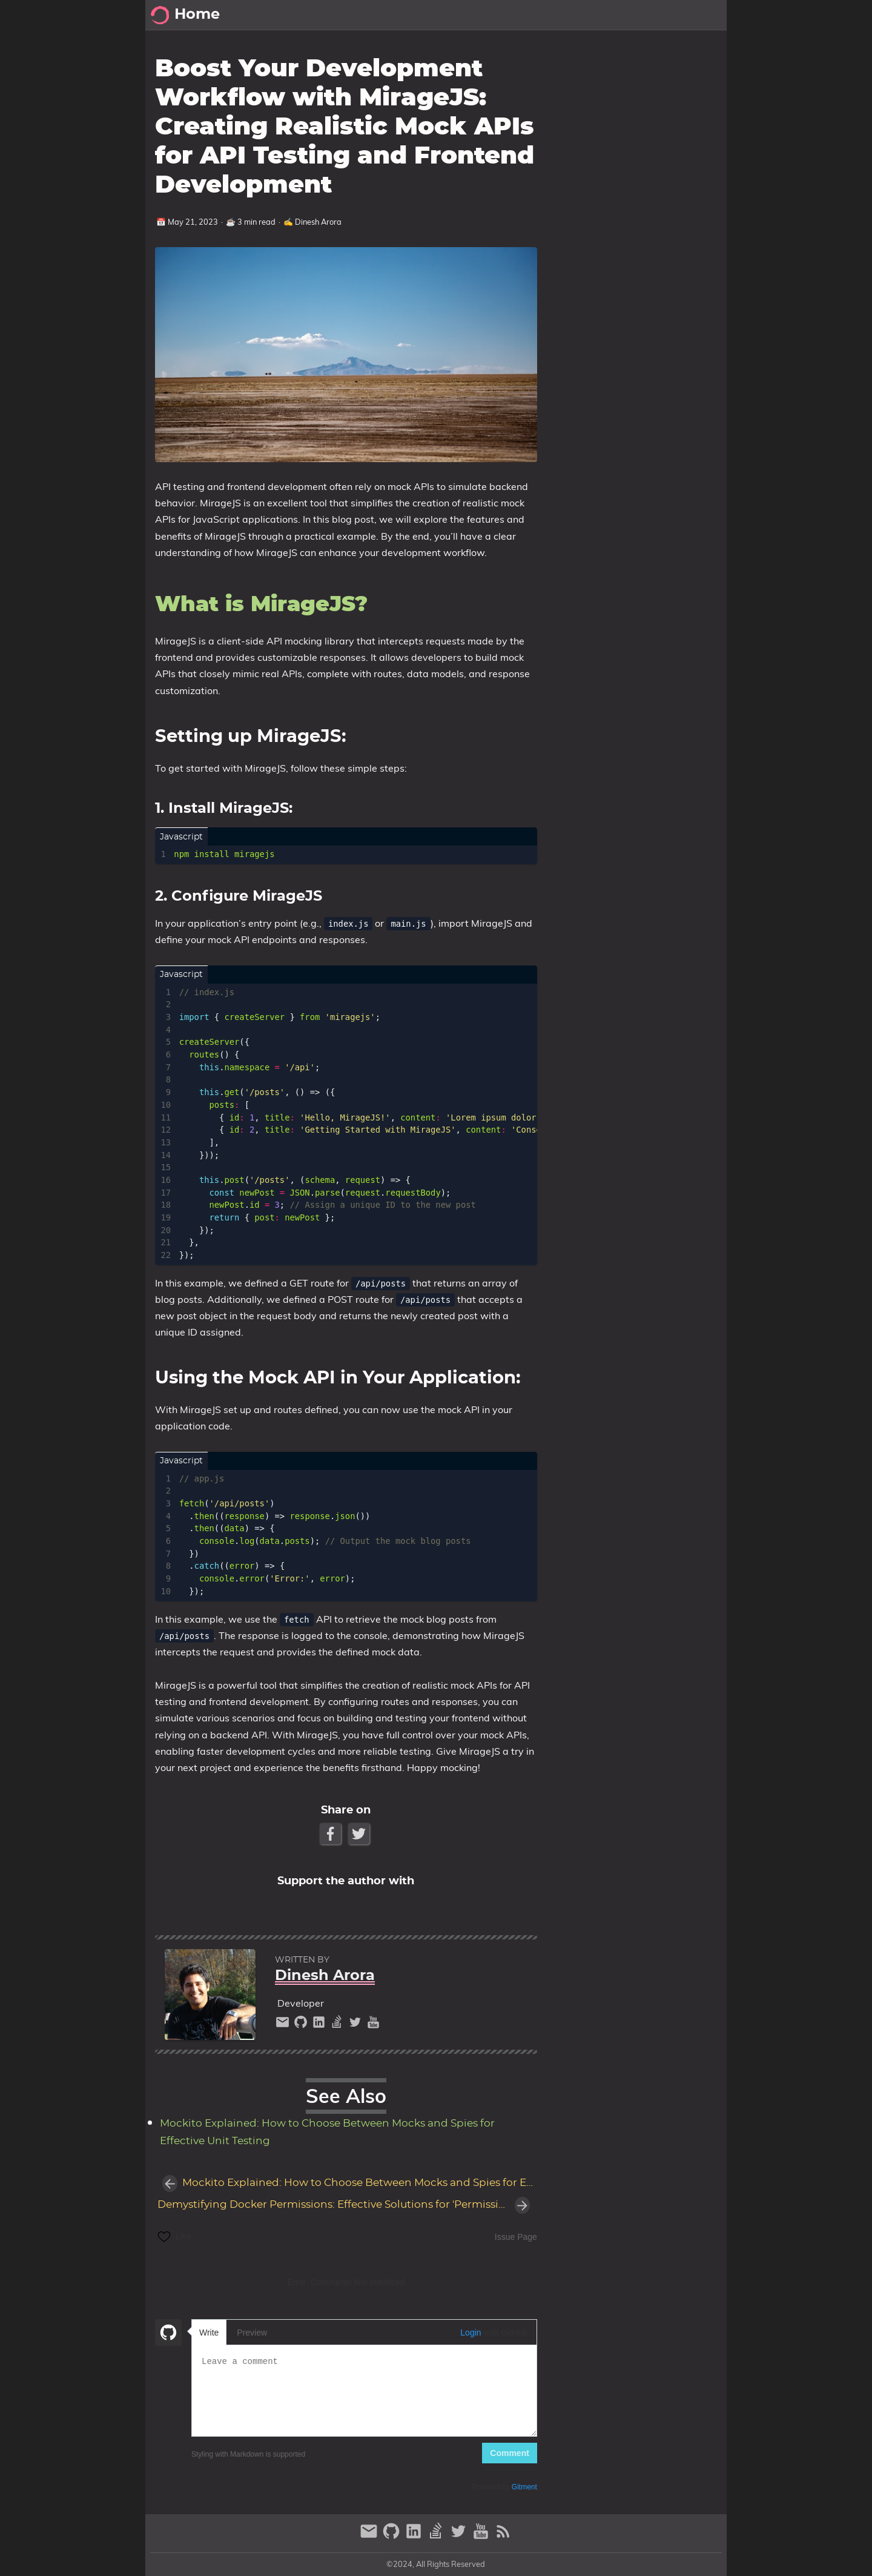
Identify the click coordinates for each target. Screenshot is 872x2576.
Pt (635, 15)
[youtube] (373, 2025)
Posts (557, 15)
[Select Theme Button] (522, 15)
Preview (252, 2332)
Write (209, 2332)
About (665, 15)
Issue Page (516, 2237)
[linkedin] (320, 2025)
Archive (600, 15)
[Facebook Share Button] (331, 1833)
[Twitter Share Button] (360, 1833)
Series (706, 15)
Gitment (524, 2487)
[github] (302, 2025)
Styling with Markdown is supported (248, 2454)
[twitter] (357, 2025)
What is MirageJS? (606, 73)
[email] (284, 2025)
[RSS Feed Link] (503, 2536)
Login (470, 2332)
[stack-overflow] (338, 2025)
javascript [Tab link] (181, 837)
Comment (509, 2453)
